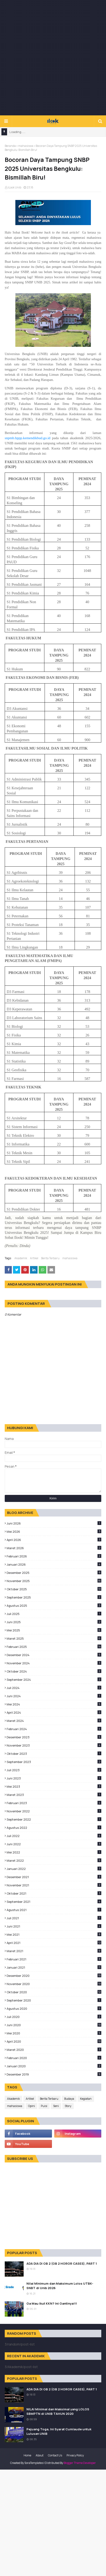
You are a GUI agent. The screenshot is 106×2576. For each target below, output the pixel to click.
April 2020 (54, 2041)
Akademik (20, 1258)
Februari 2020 (54, 2058)
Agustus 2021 (54, 1910)
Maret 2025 (54, 1638)
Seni (56, 2106)
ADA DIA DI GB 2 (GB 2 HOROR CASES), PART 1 (61, 2263)
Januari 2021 (54, 1967)
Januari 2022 (54, 1869)
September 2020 (54, 2000)
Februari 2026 (54, 1556)
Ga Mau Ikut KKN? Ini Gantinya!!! (51, 2303)
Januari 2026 (54, 1564)
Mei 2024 (54, 1704)
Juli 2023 (54, 1770)
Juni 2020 (54, 2025)
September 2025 (54, 1597)
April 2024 (54, 1712)
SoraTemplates (33, 2463)
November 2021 (54, 1885)
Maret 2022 (54, 1860)
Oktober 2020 (54, 1992)
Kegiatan (86, 2099)
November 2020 (54, 1984)
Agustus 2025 (54, 1605)
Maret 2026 (54, 1548)
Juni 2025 (54, 1622)
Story (68, 2106)
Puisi (44, 2106)
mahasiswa (25, 146)
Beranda (10, 146)
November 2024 (54, 1663)
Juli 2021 (54, 1918)
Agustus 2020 (54, 2008)
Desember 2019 (54, 2074)
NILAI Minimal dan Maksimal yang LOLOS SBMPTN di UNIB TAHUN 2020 (57, 2411)
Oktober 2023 (54, 1753)
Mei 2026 (54, 1531)
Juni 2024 (54, 1696)
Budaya (69, 2099)
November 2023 (54, 1745)
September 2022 (54, 1819)
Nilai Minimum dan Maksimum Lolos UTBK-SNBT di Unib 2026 (59, 2285)
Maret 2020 (54, 2050)
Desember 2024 (54, 1655)
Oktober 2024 (54, 1671)
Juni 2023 (54, 1778)
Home (27, 2455)
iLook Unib (14, 187)
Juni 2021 (54, 1926)
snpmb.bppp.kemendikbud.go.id (27, 438)
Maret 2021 (54, 1951)
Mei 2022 (54, 1852)
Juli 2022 (54, 1836)
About (39, 2455)
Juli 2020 (54, 2017)
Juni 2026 (54, 1523)
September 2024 (54, 1679)
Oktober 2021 (54, 1893)
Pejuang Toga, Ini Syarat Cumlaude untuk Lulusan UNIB (58, 2431)
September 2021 (54, 1902)
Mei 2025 (54, 1630)
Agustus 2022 (54, 1827)
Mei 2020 (54, 2033)
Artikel (34, 1258)
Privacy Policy (75, 2455)
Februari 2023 (54, 1803)
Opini (31, 2106)
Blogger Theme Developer (80, 2463)
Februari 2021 (54, 1959)
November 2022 (54, 1811)
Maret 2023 (54, 1795)
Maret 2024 (54, 1721)
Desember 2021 (54, 1877)
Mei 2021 (54, 1934)
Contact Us (55, 2455)
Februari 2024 (54, 1729)
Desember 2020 (54, 1976)
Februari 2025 (54, 1647)
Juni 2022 (54, 1844)
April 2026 (54, 1540)
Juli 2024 (54, 1688)
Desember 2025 (54, 1573)
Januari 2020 (54, 2066)
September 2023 (54, 1762)
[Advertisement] (53, 57)
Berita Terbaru (50, 1258)
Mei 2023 (54, 1786)
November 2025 (54, 1581)
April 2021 (54, 1943)
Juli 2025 (54, 1614)
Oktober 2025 (54, 1589)
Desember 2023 (54, 1737)
